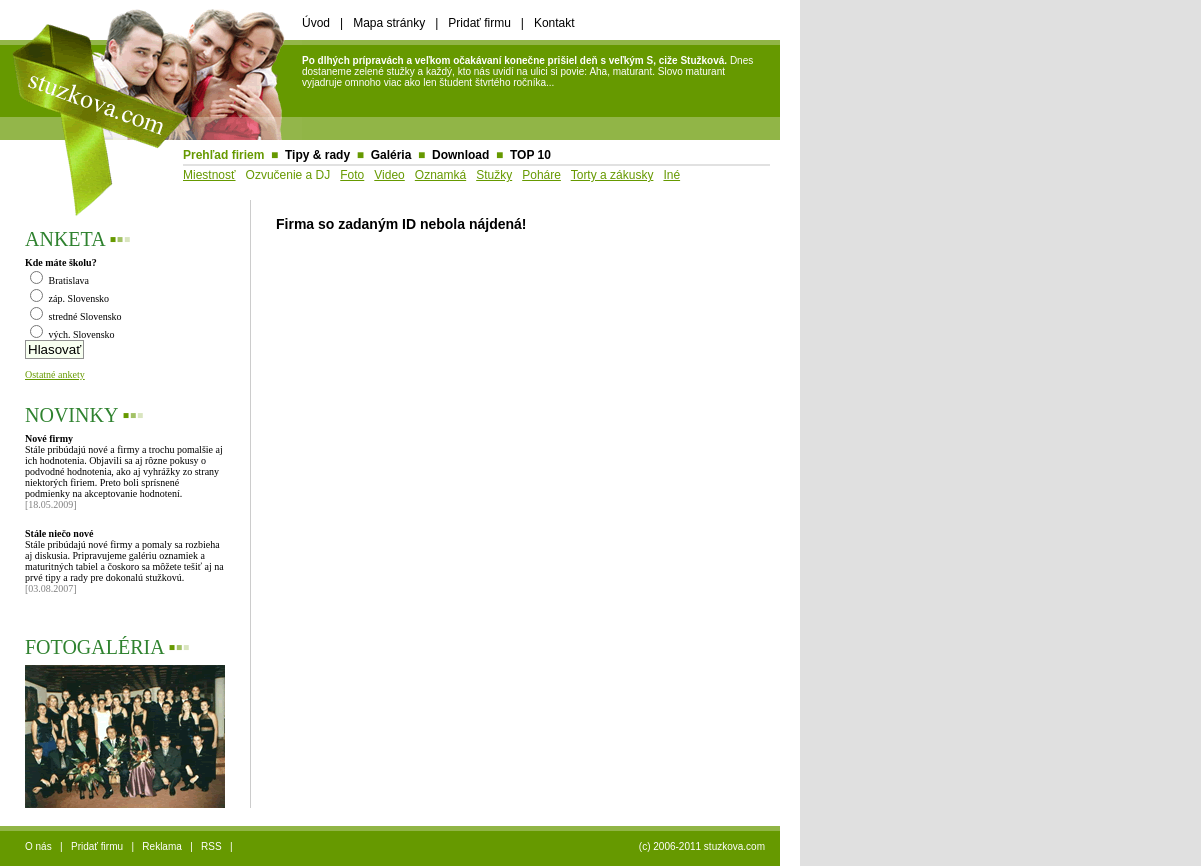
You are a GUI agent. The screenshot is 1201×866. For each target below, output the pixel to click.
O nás (38, 846)
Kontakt (554, 23)
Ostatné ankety (55, 374)
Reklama (161, 846)
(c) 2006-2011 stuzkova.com (702, 846)
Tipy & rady (317, 155)
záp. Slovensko (69, 298)
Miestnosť (209, 175)
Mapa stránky (389, 23)
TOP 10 (530, 155)
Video (389, 175)
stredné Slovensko (76, 316)
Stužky (494, 175)
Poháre (541, 175)
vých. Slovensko (72, 334)
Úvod (316, 23)
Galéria (391, 155)
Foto (352, 175)
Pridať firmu (479, 23)
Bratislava (59, 280)
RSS (211, 846)
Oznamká (440, 175)
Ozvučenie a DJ (288, 175)
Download (460, 155)
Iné (671, 175)
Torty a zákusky (612, 175)
